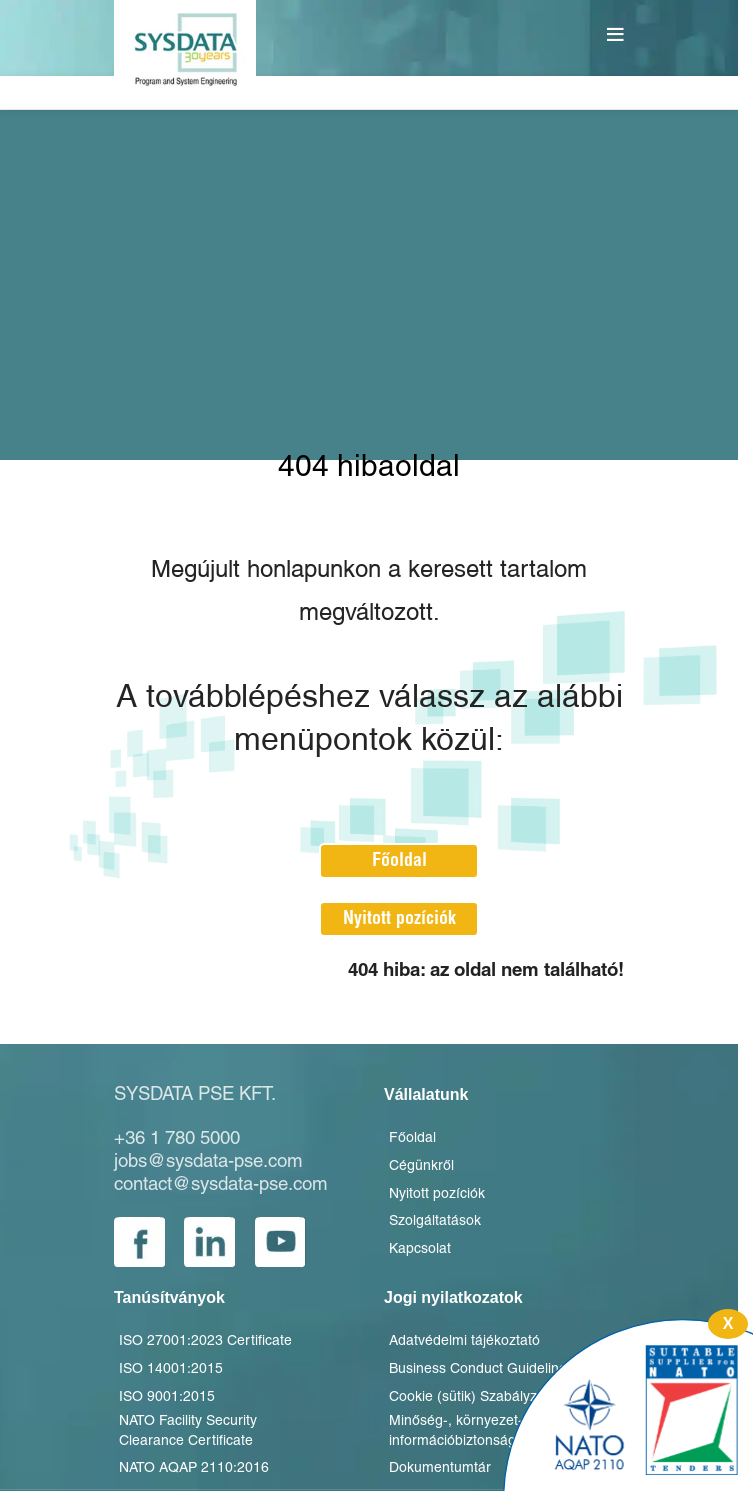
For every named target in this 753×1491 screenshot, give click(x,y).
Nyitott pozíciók (399, 918)
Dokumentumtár (440, 1468)
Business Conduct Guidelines (481, 1369)
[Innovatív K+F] (628, 1405)
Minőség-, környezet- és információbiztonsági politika (478, 1431)
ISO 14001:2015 (171, 1369)
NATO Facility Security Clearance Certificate (188, 1431)
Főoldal (399, 860)
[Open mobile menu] (618, 35)
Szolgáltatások (435, 1221)
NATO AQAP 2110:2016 (194, 1468)
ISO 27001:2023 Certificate (205, 1341)
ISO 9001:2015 (167, 1397)
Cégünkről (421, 1166)
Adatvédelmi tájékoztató (464, 1341)
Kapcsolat (420, 1249)
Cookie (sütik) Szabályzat (469, 1397)
